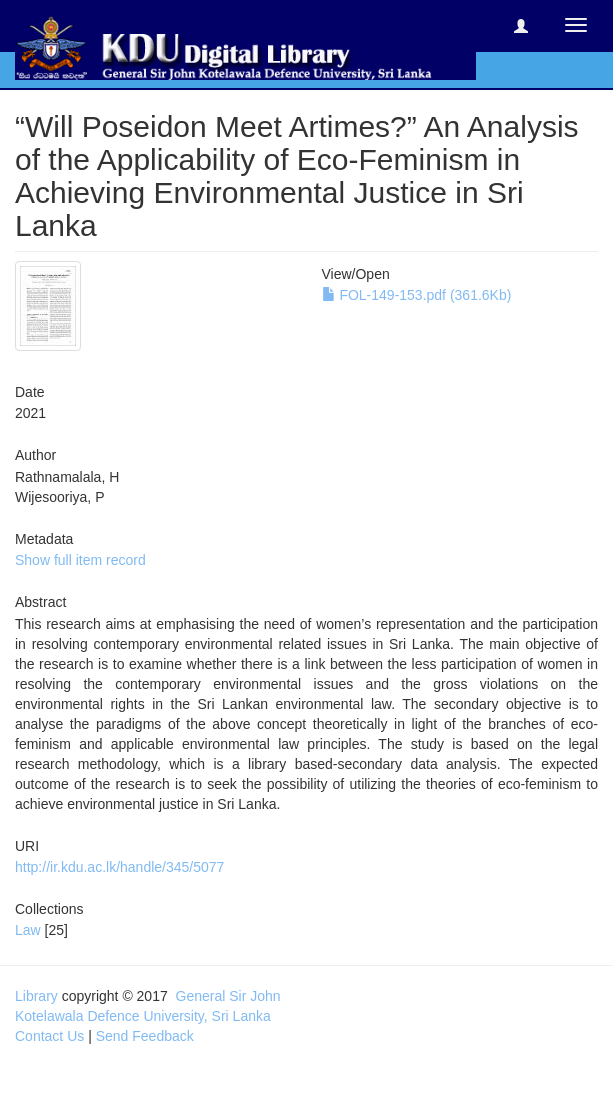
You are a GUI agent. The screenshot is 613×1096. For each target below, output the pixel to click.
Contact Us (49, 1036)
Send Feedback (145, 1036)
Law (28, 930)
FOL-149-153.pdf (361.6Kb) (417, 295)
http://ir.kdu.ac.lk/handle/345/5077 (119, 867)
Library (36, 996)
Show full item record (80, 560)
